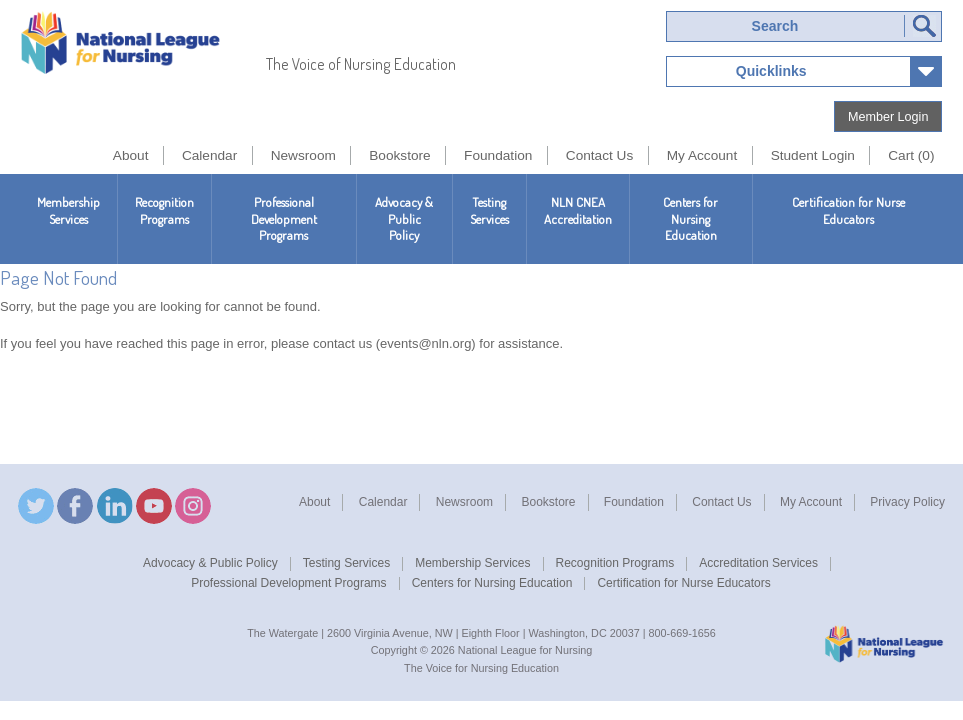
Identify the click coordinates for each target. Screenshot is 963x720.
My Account (811, 502)
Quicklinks (771, 71)
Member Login (888, 117)
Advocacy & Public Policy (404, 219)
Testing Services (489, 210)
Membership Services (68, 210)
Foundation (634, 502)
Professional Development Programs (284, 219)
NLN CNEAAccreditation (578, 210)
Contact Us (721, 502)
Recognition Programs (164, 210)
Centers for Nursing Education (690, 219)
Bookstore (548, 502)
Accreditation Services (758, 563)
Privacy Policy (907, 502)
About (314, 502)
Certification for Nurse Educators (848, 210)
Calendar (383, 502)
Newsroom (464, 502)
